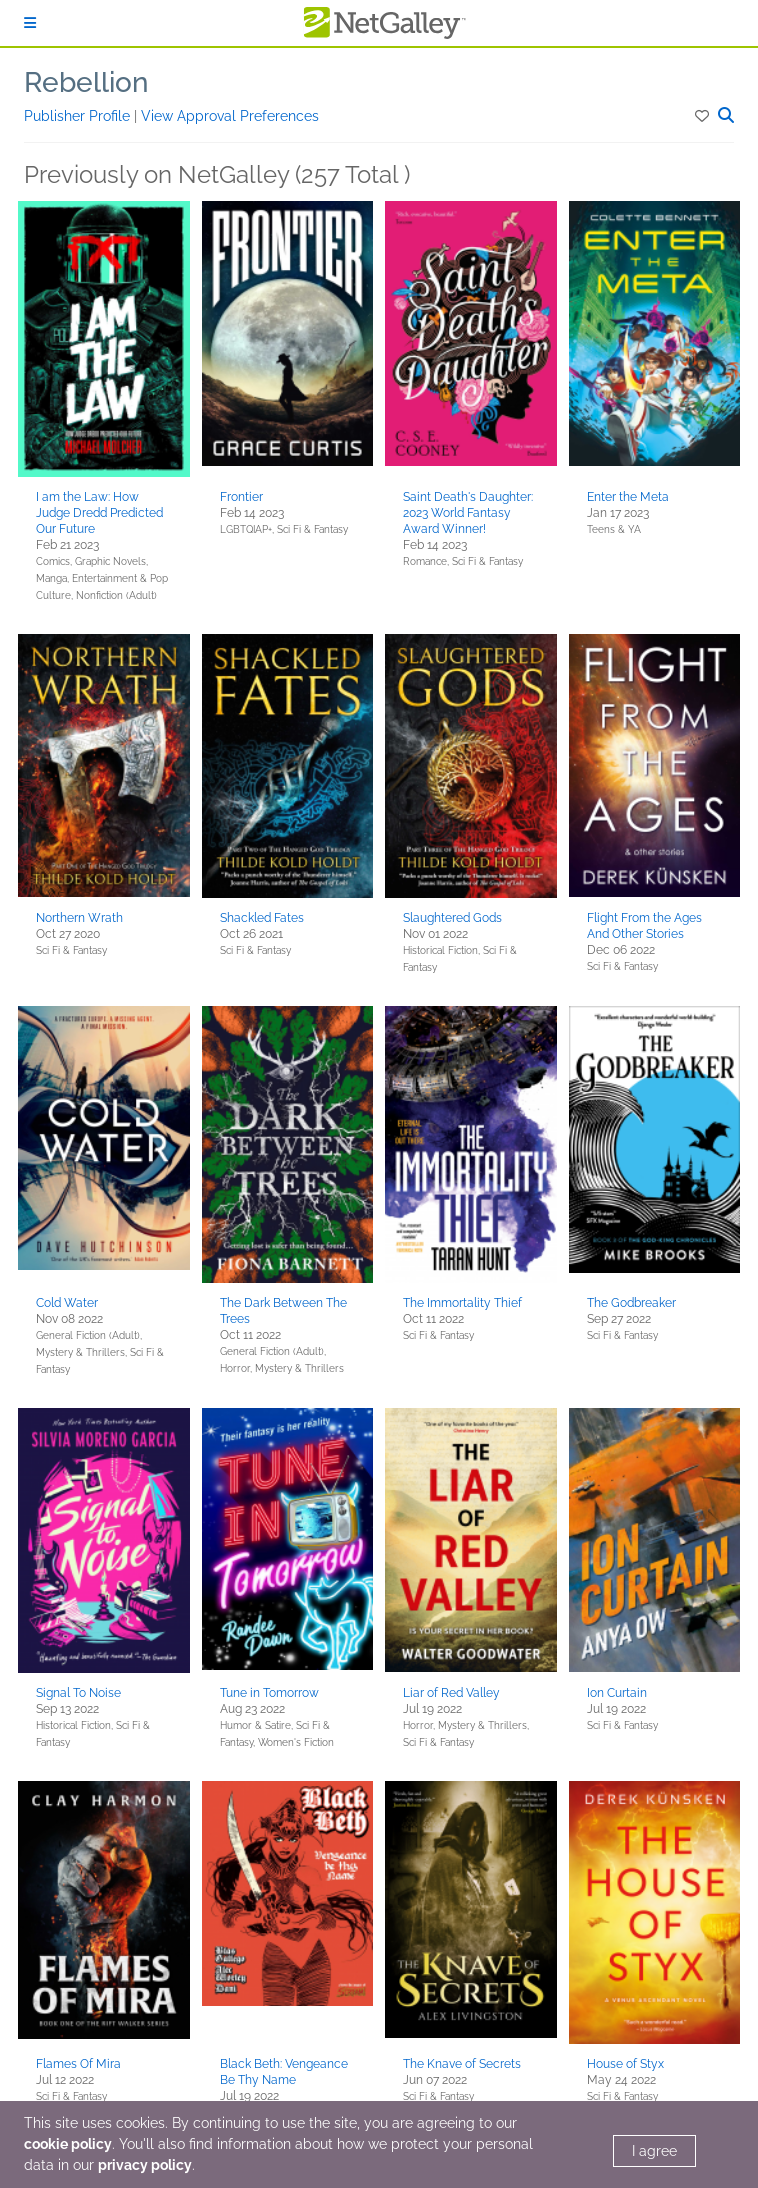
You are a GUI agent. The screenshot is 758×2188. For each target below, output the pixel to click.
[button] (703, 116)
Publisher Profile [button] (79, 116)
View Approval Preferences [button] (230, 116)
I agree (654, 2151)
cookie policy (68, 2144)
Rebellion (86, 82)
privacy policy (145, 2165)
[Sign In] (30, 23)
